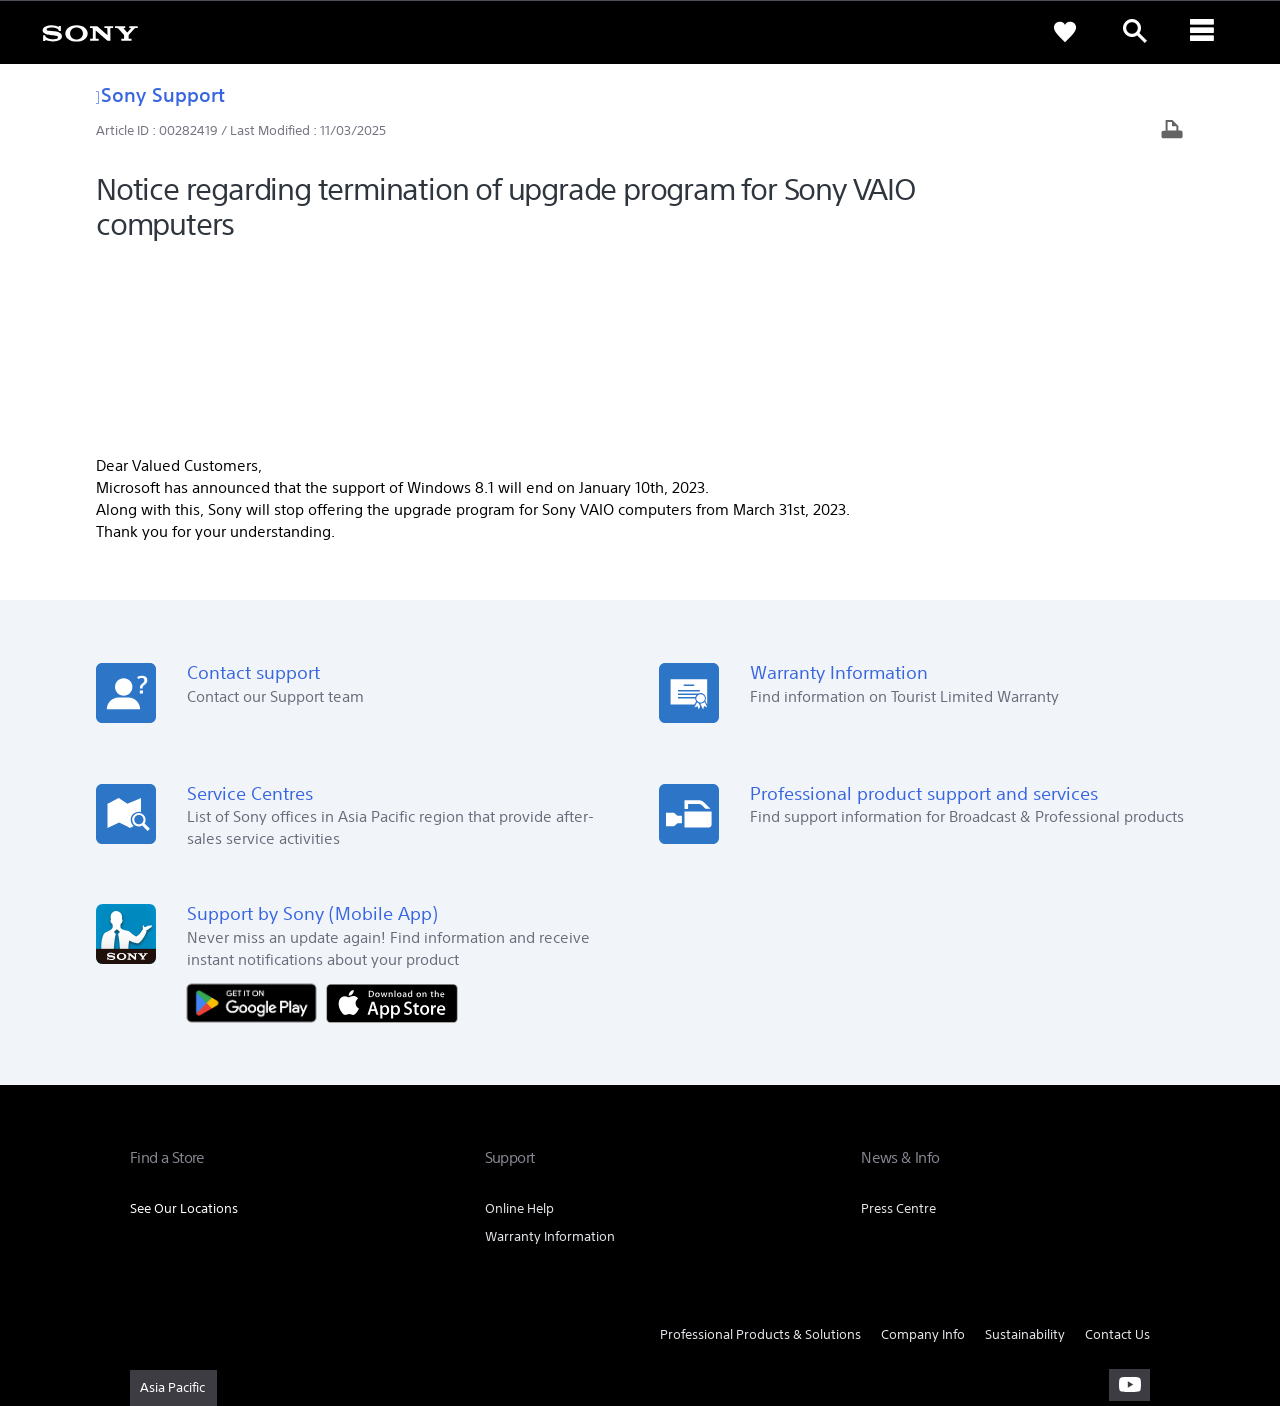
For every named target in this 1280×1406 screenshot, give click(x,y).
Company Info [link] (923, 1152)
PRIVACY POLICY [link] (302, 1297)
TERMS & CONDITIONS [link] (188, 1297)
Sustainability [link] (1025, 1152)
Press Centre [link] (898, 1026)
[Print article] (1172, 131)
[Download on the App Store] (392, 819)
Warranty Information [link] (550, 1054)
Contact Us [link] (1117, 1152)
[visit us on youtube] (1129, 1202)
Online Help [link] (519, 1026)
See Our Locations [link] (184, 1026)
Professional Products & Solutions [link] (760, 1152)
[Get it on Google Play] (257, 819)
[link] (90, 32)
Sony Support (160, 94)
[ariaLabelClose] (1205, 32)
